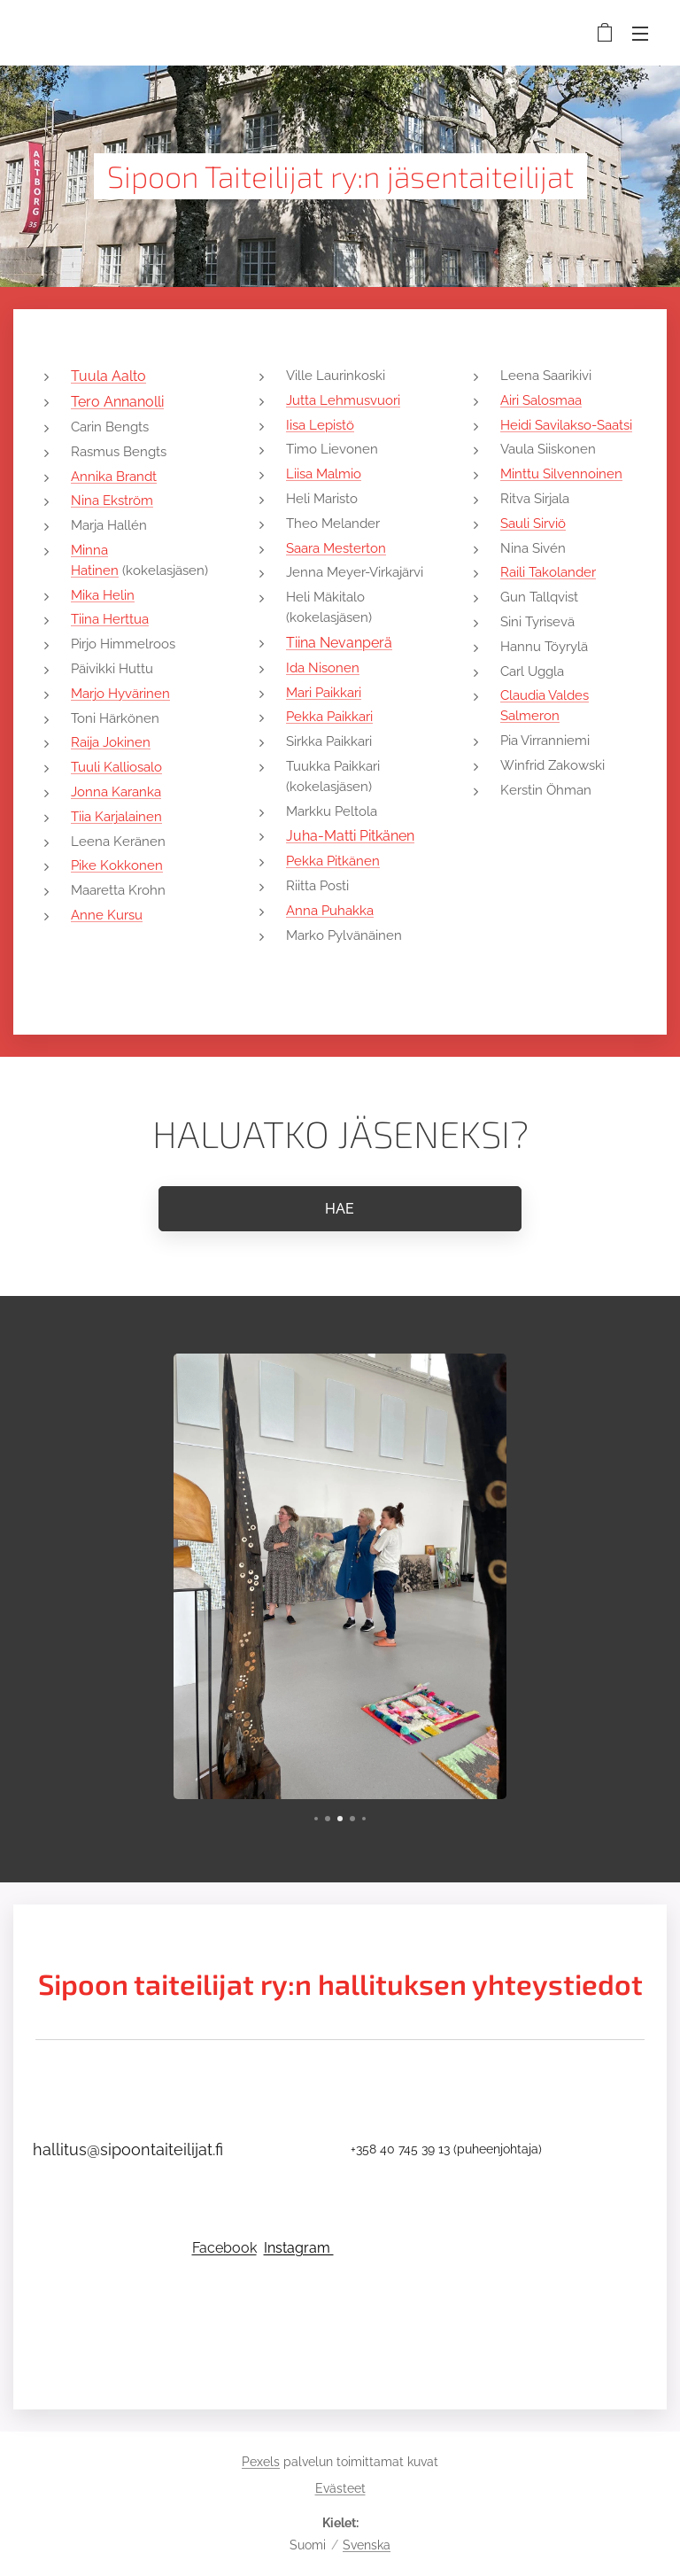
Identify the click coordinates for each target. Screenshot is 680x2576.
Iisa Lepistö (320, 425)
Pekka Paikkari (329, 717)
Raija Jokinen (111, 742)
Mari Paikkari (323, 693)
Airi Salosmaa (541, 400)
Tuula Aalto (108, 376)
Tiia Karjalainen (116, 817)
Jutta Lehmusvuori (343, 400)
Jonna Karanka (116, 792)
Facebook (224, 2246)
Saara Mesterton (336, 548)
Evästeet (340, 2488)
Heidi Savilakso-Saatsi (566, 425)
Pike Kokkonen (117, 865)
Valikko (640, 34)
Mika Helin (103, 595)
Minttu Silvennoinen (561, 474)
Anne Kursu (107, 915)
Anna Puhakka (330, 911)
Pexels (261, 2462)
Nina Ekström (112, 500)
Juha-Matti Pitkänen (350, 835)
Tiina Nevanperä (339, 642)
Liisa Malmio (323, 474)
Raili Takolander (548, 572)
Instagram (299, 2246)
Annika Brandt (114, 477)
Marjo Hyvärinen (120, 694)
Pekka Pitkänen (333, 861)
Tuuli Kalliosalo (116, 767)
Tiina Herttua (110, 619)
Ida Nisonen (322, 668)
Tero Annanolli (117, 401)
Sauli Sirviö (533, 523)
